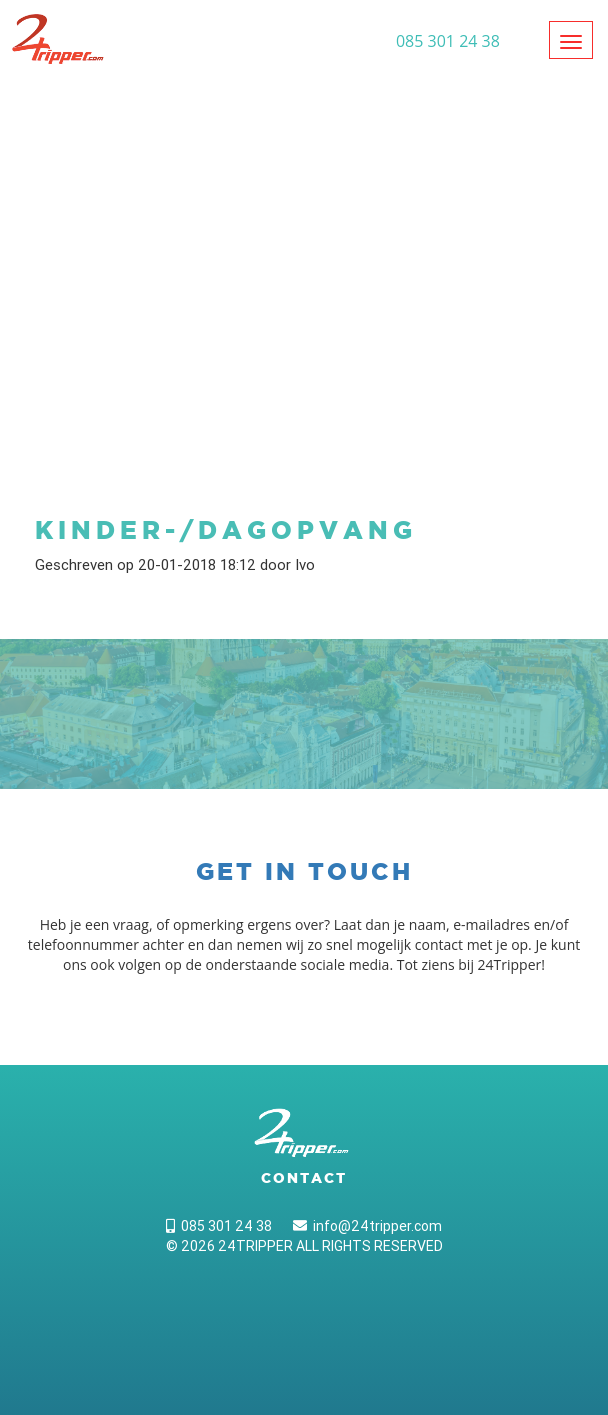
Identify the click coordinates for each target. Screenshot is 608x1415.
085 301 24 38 (219, 1226)
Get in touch (304, 871)
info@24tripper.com (367, 1226)
